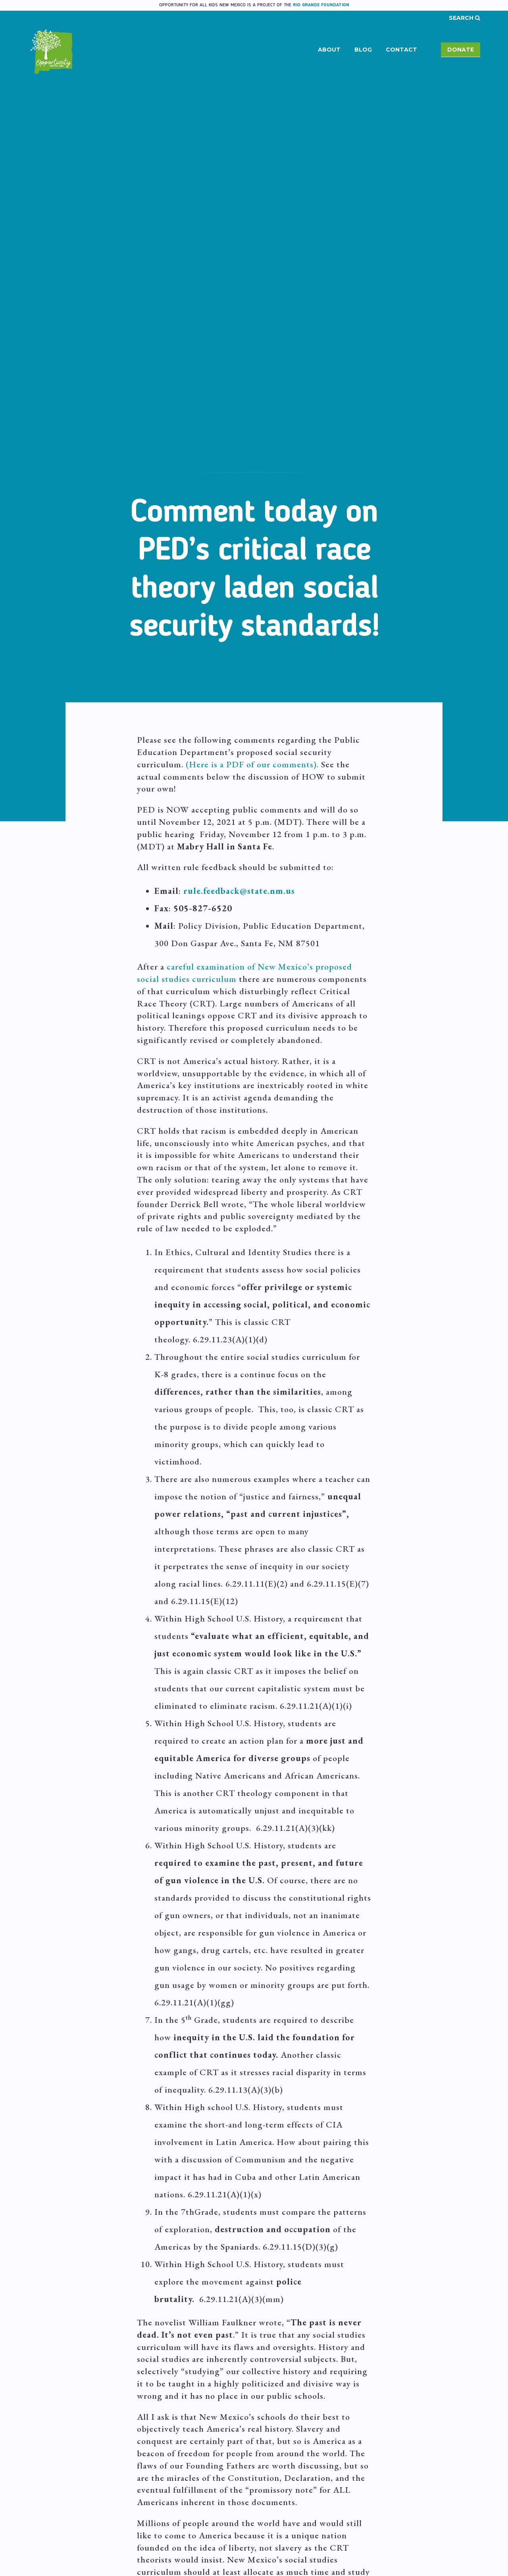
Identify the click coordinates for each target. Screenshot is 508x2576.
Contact (401, 49)
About (329, 49)
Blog (363, 49)
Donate (460, 49)
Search (464, 17)
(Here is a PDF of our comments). (252, 764)
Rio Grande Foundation (321, 5)
